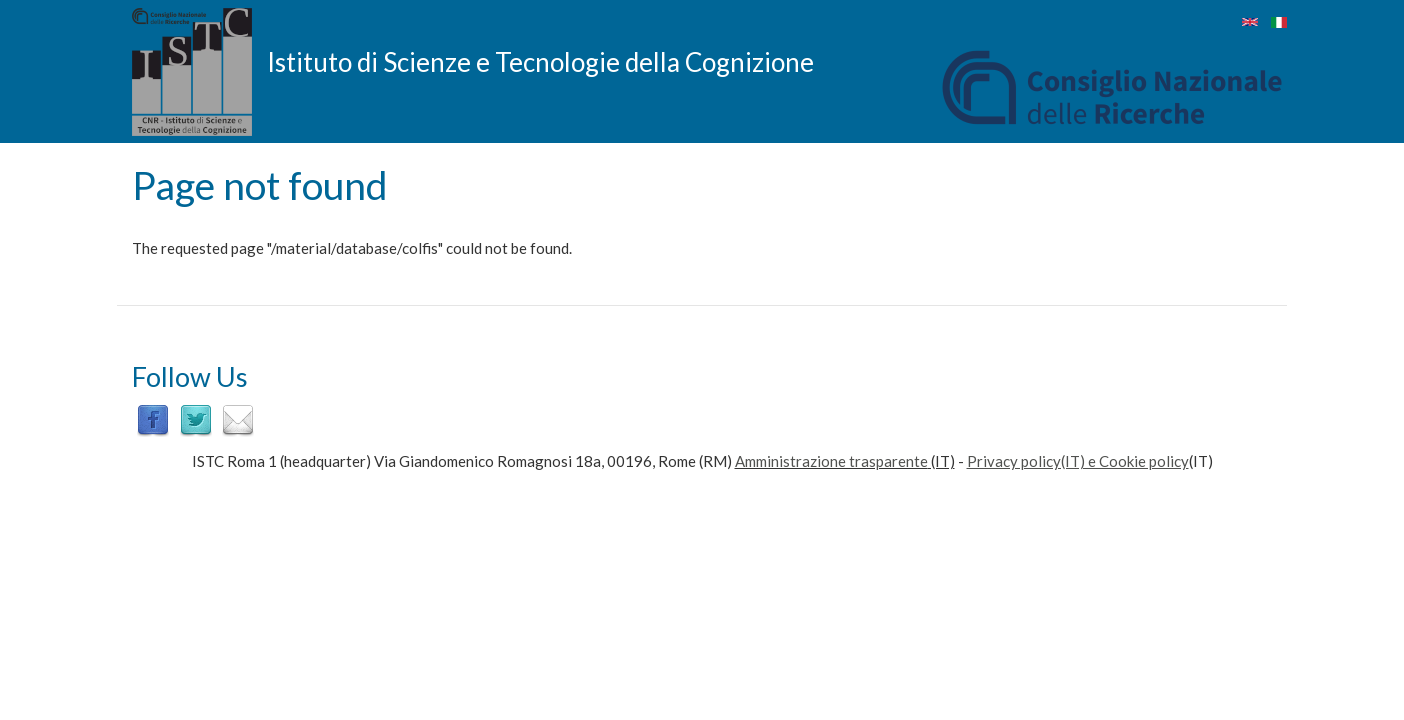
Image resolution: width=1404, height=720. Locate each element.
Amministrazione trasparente (831, 461)
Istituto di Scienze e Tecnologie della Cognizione (540, 61)
